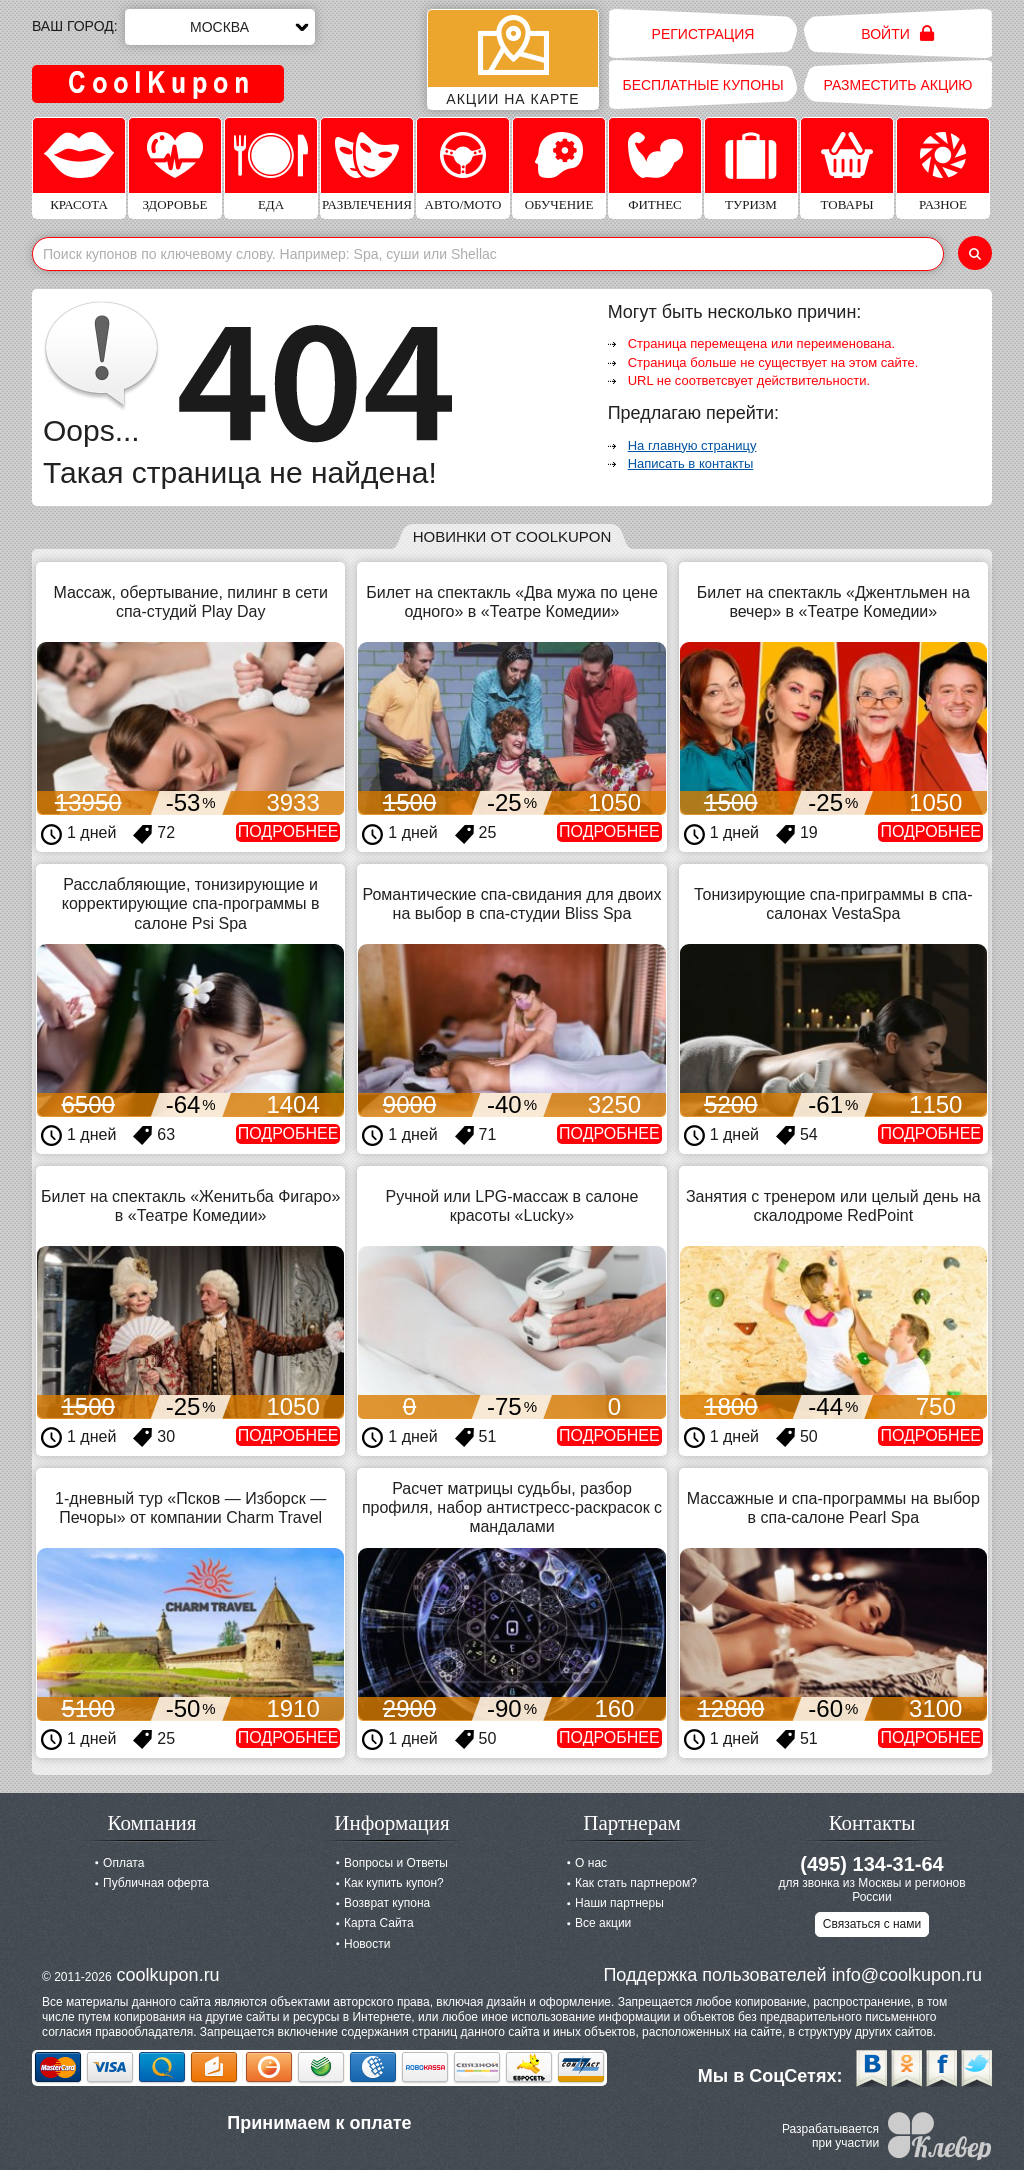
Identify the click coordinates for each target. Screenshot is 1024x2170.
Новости (367, 1944)
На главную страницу (692, 445)
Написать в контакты (691, 463)
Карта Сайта (379, 1923)
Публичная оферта (156, 1883)
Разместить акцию (898, 85)
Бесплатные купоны (702, 85)
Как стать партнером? (636, 1883)
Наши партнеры (619, 1903)
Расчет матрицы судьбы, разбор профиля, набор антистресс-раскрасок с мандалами (512, 1507)
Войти (897, 33)
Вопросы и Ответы (396, 1863)
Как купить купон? (394, 1883)
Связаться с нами (872, 1924)
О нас (591, 1863)
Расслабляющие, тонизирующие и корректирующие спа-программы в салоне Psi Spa (191, 903)
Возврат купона (387, 1903)
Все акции (603, 1923)
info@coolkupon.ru (907, 1975)
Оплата (123, 1863)
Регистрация (703, 34)
